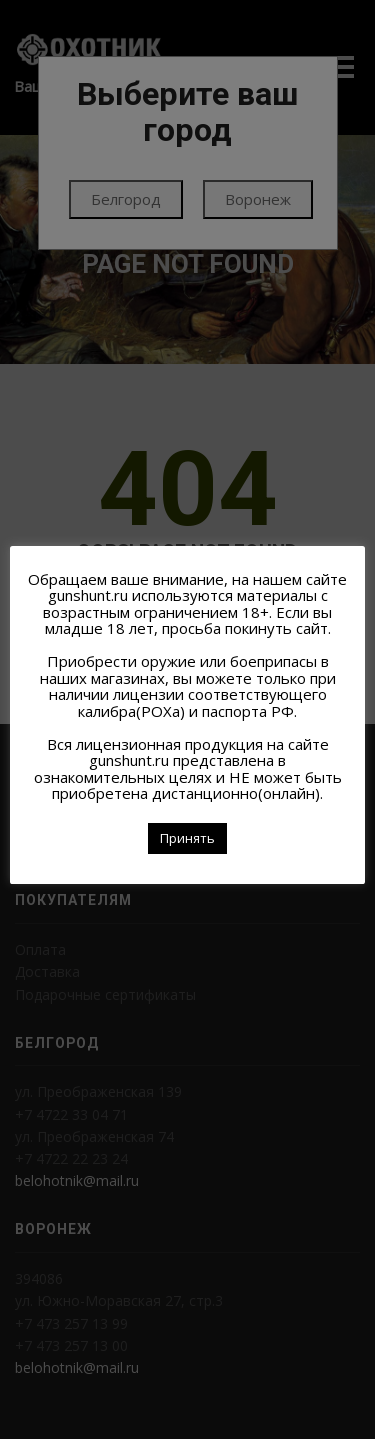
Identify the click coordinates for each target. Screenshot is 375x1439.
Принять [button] (187, 838)
